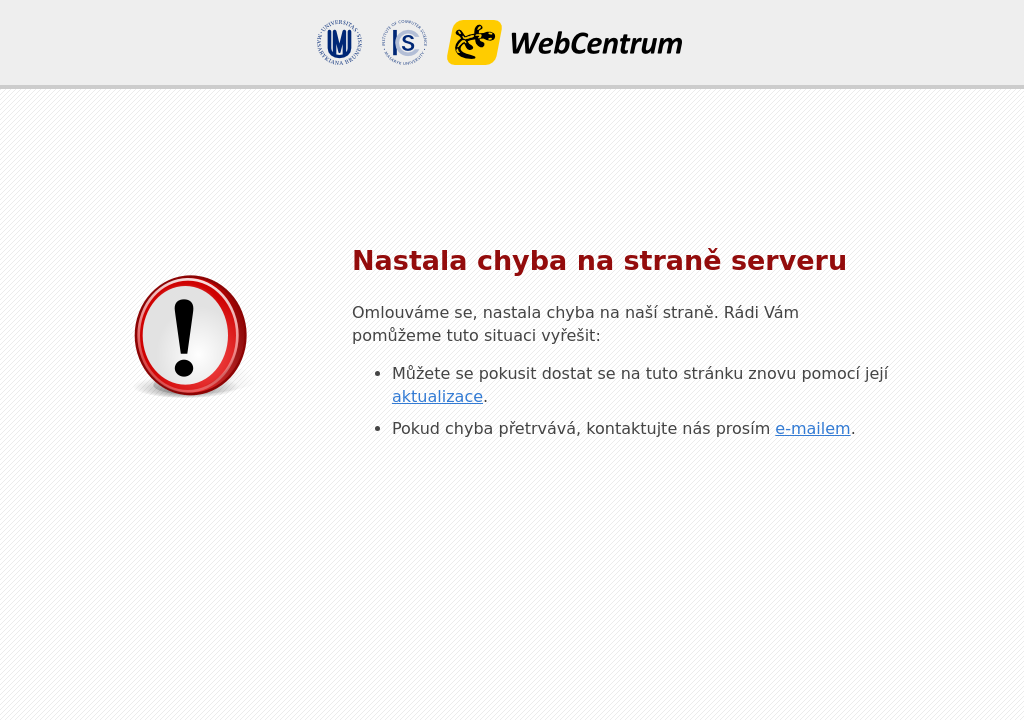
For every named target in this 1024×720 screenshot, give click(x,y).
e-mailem (812, 428)
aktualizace (437, 396)
